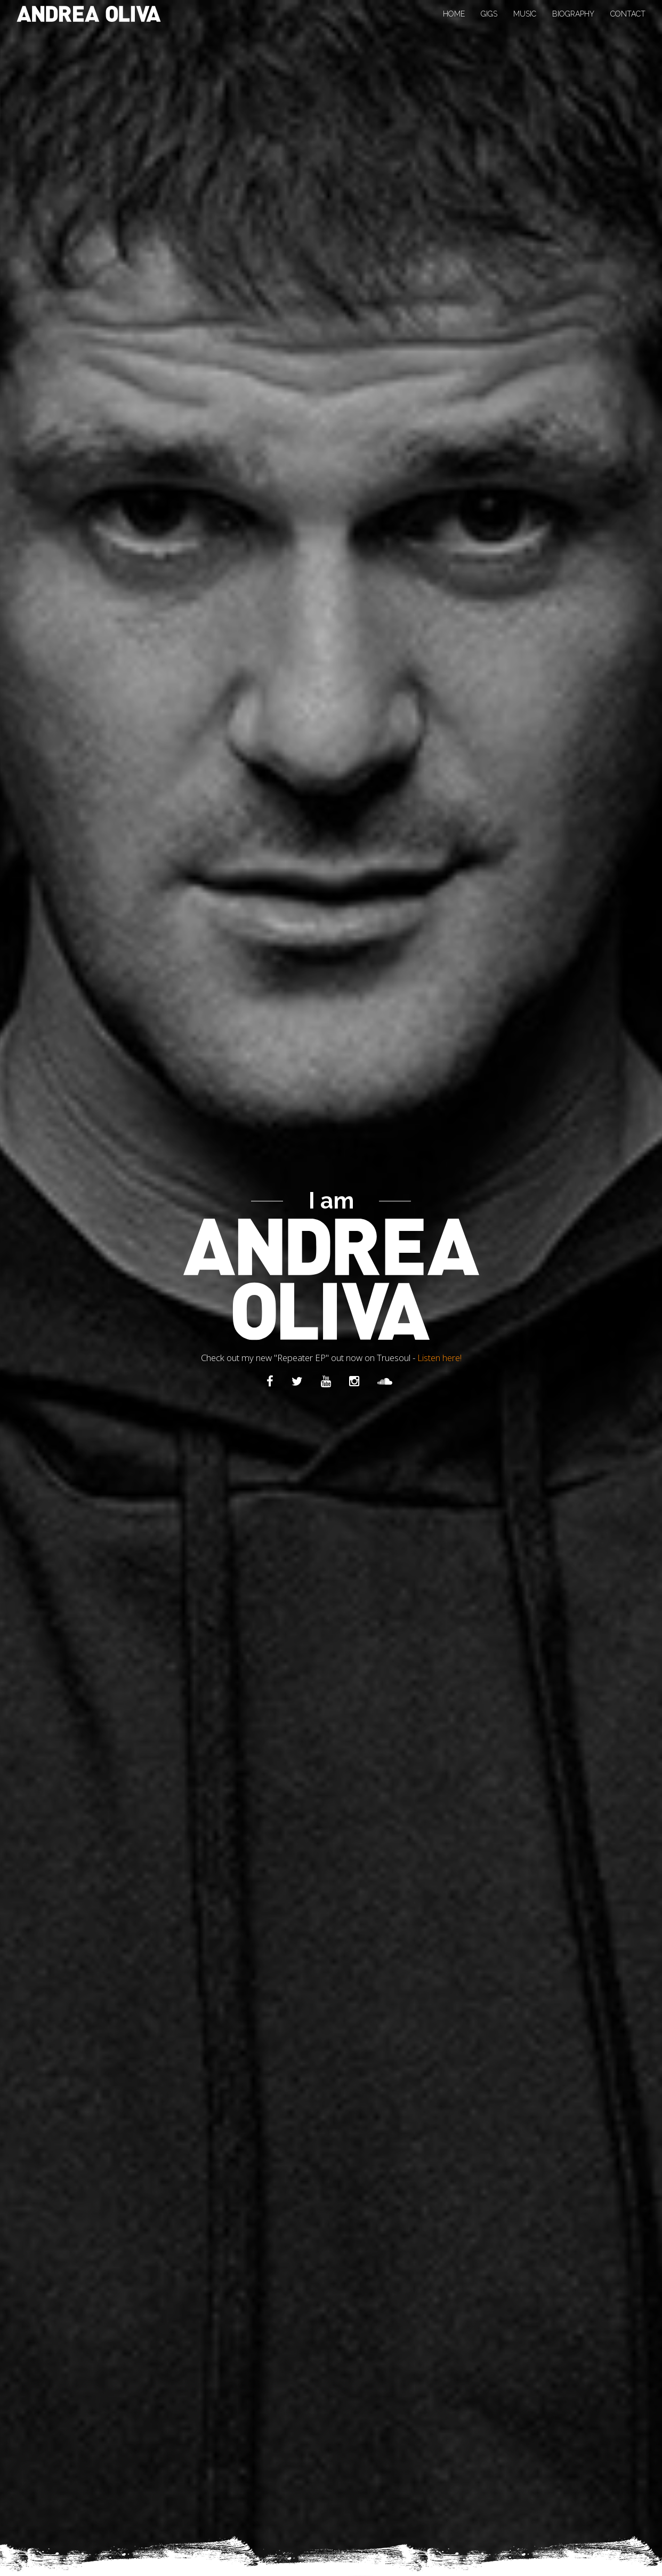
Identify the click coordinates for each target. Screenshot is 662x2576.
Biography (573, 14)
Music (524, 14)
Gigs (489, 14)
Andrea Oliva (89, 14)
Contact (627, 14)
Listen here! (439, 1357)
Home (454, 14)
